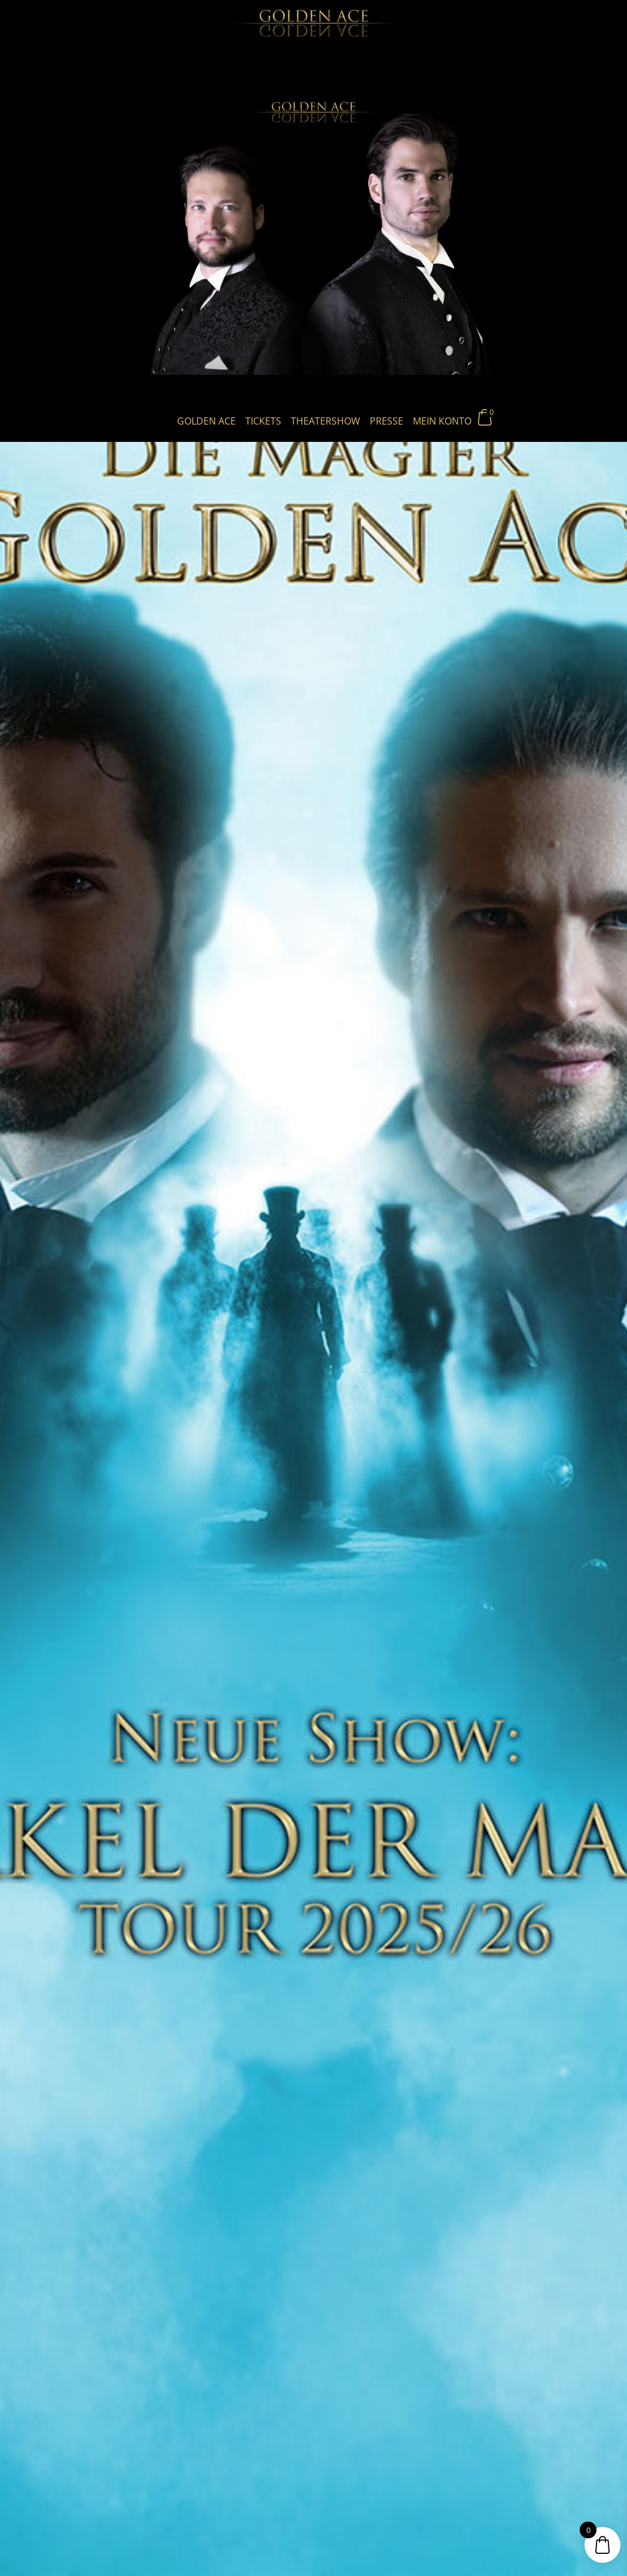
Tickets (263, 421)
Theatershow (325, 421)
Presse (386, 421)
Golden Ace (206, 421)
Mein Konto (442, 421)
